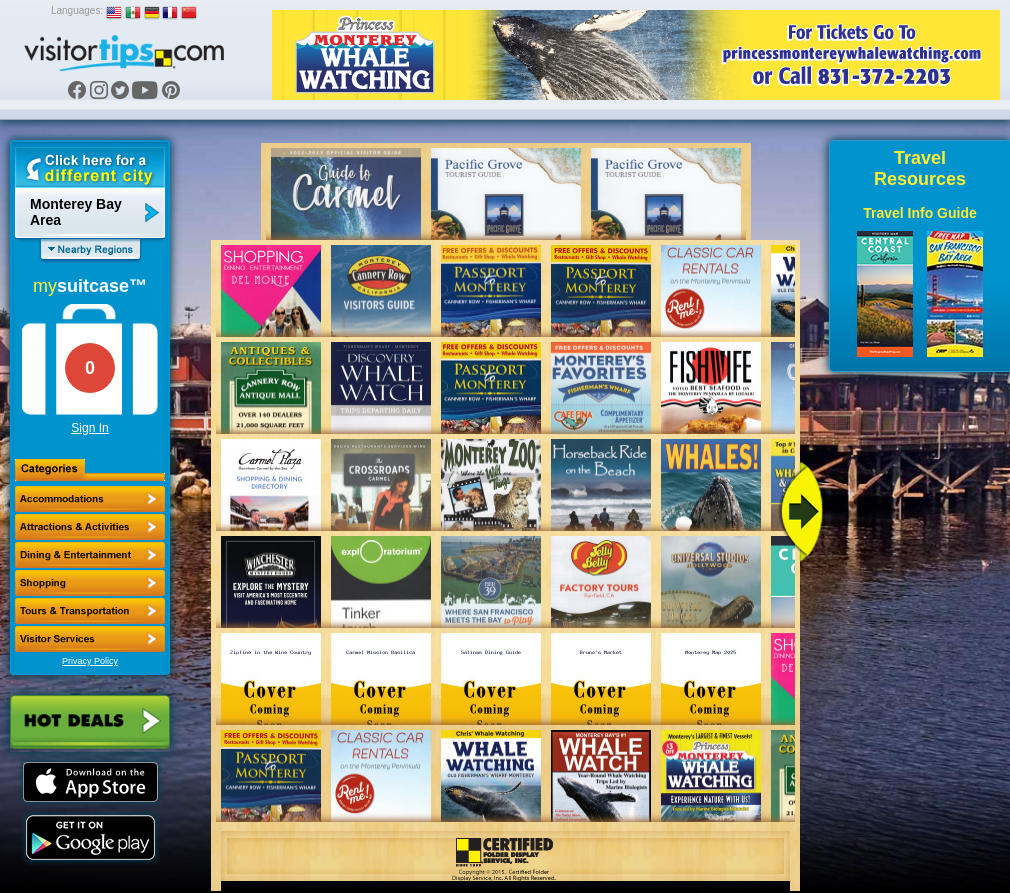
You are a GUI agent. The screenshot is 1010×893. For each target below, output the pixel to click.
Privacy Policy (90, 661)
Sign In (89, 428)
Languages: (77, 10)
